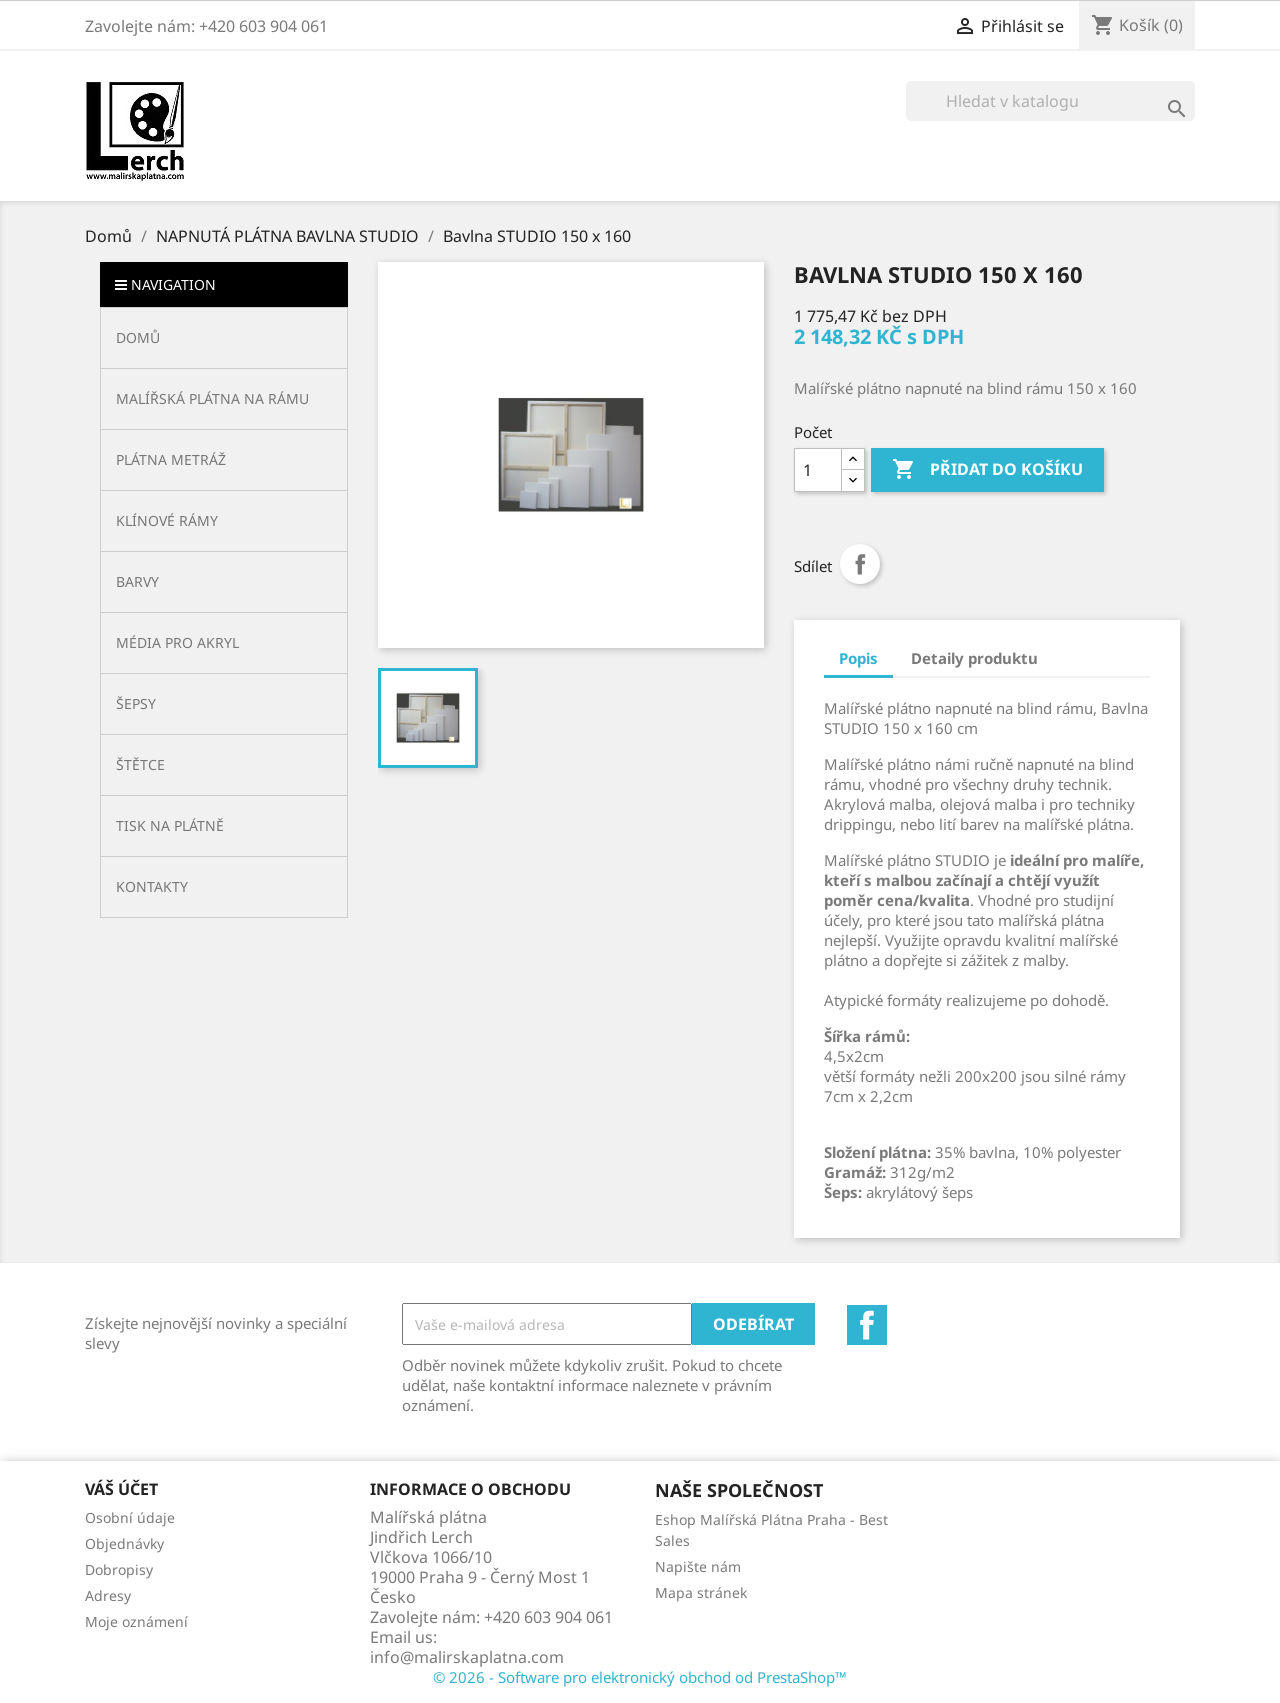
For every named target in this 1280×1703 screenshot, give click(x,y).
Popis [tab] (858, 658)
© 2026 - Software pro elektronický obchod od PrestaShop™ (640, 1677)
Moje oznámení (136, 1621)
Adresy (108, 1595)
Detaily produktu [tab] (974, 658)
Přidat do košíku (987, 470)
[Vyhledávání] (1050, 101)
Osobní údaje (130, 1517)
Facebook (867, 1325)
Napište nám (698, 1566)
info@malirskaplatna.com (467, 1657)
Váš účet (121, 1489)
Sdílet (860, 564)
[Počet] (818, 470)
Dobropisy (119, 1569)
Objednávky (124, 1543)
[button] (224, 398)
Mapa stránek (701, 1592)
